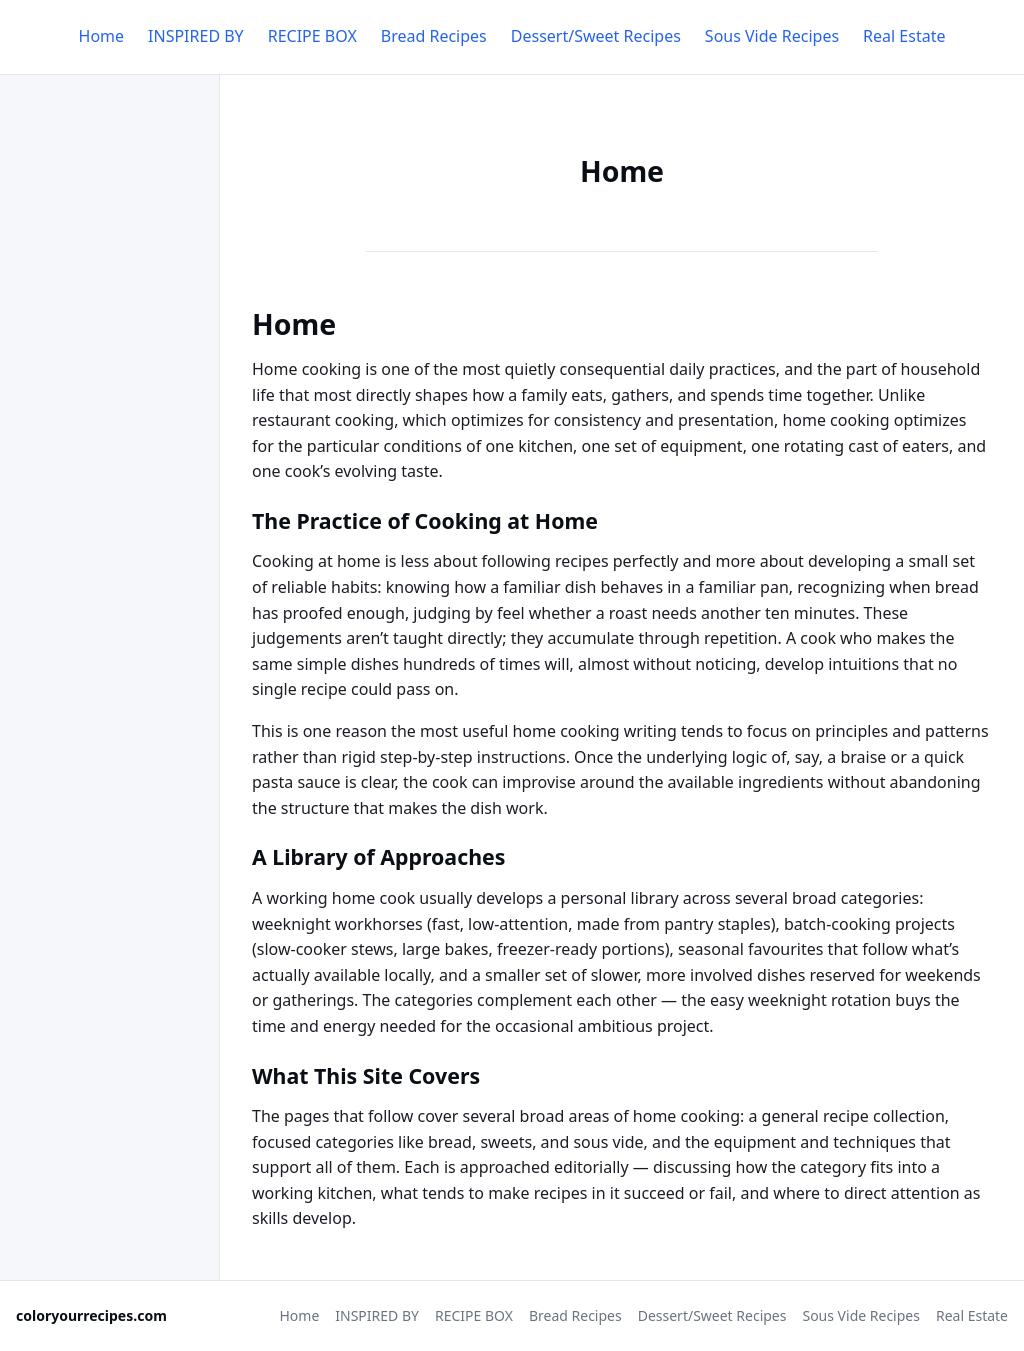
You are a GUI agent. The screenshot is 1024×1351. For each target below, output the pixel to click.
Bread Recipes (434, 36)
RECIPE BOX (312, 36)
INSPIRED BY (196, 36)
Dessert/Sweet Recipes (596, 36)
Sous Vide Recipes (772, 36)
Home (102, 36)
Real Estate (904, 36)
